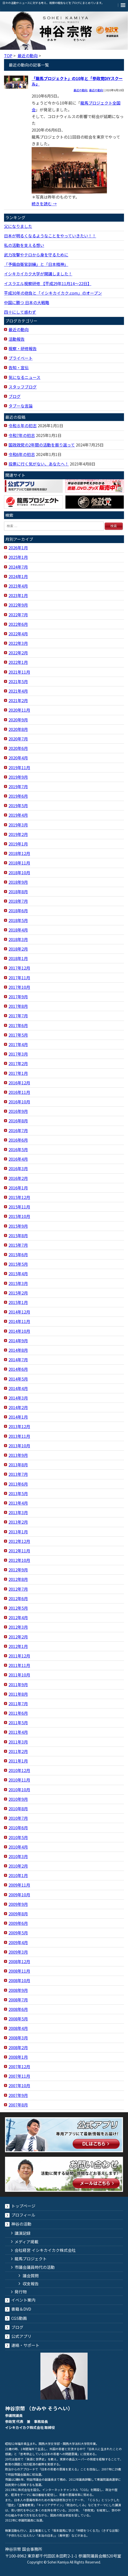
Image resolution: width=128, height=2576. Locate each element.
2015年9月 (18, 1226)
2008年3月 (18, 2038)
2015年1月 (18, 1302)
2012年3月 (18, 1627)
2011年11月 (19, 1665)
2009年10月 (19, 1895)
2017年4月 (18, 1044)
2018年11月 (19, 863)
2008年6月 (18, 2009)
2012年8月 (18, 1579)
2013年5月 (18, 1493)
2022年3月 (18, 643)
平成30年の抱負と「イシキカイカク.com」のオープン (53, 293)
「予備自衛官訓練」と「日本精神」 (36, 264)
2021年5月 (18, 681)
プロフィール (23, 2215)
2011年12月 (19, 1656)
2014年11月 (19, 1321)
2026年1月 (18, 548)
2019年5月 (18, 805)
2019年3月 (18, 825)
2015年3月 (18, 1283)
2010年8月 (18, 1809)
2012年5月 (18, 1608)
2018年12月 (19, 853)
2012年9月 (18, 1570)
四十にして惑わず (20, 312)
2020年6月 (18, 748)
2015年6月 (18, 1254)
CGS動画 (19, 2318)
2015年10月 (19, 1216)
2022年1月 (18, 662)
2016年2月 (18, 1178)
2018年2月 (18, 949)
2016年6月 (18, 1140)
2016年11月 (19, 1092)
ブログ (15, 396)
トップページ (23, 2206)
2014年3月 (18, 1398)
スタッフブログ (23, 387)
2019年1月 (18, 844)
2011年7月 (18, 1703)
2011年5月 (18, 1723)
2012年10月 (19, 1560)
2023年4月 (18, 586)
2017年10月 (19, 987)
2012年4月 (18, 1617)
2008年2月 (18, 2047)
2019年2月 (18, 834)
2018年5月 (18, 920)
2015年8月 (18, 1235)
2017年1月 (18, 1073)
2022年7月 (18, 615)
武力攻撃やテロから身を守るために (36, 255)
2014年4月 (18, 1388)
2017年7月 (18, 1016)
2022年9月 (18, 605)
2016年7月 (18, 1130)
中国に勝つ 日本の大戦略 (26, 302)
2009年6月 (18, 1923)
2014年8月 (18, 1350)
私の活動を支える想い (24, 245)
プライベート (21, 358)
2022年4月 (18, 634)
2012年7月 (18, 1589)
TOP (8, 56)
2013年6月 (18, 1484)
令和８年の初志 (23, 425)
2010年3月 (18, 1856)
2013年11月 (19, 1436)
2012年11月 (19, 1551)
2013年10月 (19, 1446)
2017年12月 (19, 968)
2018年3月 (18, 939)
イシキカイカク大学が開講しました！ (38, 274)
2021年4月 (18, 691)
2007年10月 (19, 2085)
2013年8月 (18, 1465)
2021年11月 (19, 672)
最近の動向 (28, 56)
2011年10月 (19, 1675)
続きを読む (44, 204)
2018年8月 (18, 892)
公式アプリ (21, 2336)
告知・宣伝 (19, 367)
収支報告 (31, 2284)
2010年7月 (18, 1818)
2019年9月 (18, 777)
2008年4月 (18, 2028)
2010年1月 (18, 1875)
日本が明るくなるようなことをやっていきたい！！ (50, 236)
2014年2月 (18, 1407)
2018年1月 (18, 958)
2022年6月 (18, 624)
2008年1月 (18, 2057)
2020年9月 (18, 720)
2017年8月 (18, 1006)
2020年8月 (18, 729)
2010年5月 (18, 1837)
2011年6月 (18, 1713)
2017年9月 (18, 997)
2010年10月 (19, 1790)
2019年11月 (19, 767)
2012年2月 (18, 1637)
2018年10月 (19, 873)
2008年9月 (18, 1990)
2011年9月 (18, 1684)
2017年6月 (18, 1025)
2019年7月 (18, 786)
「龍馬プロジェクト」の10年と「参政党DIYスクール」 (77, 81)
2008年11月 (19, 1971)
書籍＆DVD (21, 2309)
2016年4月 (18, 1159)
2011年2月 (18, 1751)
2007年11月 (19, 2076)
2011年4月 (18, 1732)
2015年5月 (18, 1264)
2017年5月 (18, 1035)
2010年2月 (18, 1866)
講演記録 (23, 2233)
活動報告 (17, 339)
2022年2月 (18, 653)
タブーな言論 (21, 406)
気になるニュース (24, 377)
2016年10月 (19, 1102)
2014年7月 (18, 1360)
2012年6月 (18, 1598)
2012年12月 (19, 1541)
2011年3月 (18, 1742)
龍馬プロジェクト (31, 2259)
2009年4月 (18, 1942)
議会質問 (31, 2276)
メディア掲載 (26, 2242)
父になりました (18, 226)
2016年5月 (18, 1149)
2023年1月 (18, 595)
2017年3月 (18, 1054)
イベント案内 (23, 2300)
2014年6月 (18, 1369)
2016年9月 (18, 1111)
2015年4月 (18, 1273)
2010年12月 (19, 1770)
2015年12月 (19, 1197)
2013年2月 (18, 1522)
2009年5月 (18, 1933)
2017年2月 (18, 1063)
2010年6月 (18, 1828)
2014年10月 (19, 1331)
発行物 (21, 2292)
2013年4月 (18, 1503)
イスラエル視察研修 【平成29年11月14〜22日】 (47, 283)
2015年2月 (18, 1293)
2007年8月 (18, 2105)
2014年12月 (19, 1312)
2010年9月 (18, 1799)
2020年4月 (18, 758)
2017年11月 (19, 978)
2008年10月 (19, 1980)
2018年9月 (18, 882)
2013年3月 (18, 1512)
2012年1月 (18, 1646)
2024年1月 (18, 576)
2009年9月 (18, 1904)
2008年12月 (19, 1961)
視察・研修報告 (23, 348)
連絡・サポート (25, 2345)
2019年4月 (18, 815)
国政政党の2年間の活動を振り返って (42, 445)
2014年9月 (18, 1341)
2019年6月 (18, 796)
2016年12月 (19, 1083)
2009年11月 (19, 1885)
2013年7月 (18, 1474)
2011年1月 (18, 1761)
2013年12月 (19, 1426)
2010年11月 (19, 1780)
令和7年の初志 (22, 435)
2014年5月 (18, 1379)
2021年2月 (18, 700)
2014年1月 (18, 1417)
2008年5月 (18, 2019)
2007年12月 (19, 2066)
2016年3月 (18, 1168)
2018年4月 (18, 930)
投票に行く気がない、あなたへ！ (39, 464)
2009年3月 (18, 1952)
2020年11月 (19, 710)
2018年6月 (18, 911)
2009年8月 (18, 1914)
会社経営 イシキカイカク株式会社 (45, 2250)
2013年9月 (18, 1455)
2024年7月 (18, 567)
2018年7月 (18, 901)
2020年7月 (18, 739)
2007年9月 (18, 2095)
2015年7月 (18, 1245)
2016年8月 (18, 1121)
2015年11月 (19, 1207)
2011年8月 (18, 1694)
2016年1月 (18, 1188)
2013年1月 (18, 1532)
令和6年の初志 (22, 454)
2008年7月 (18, 2000)
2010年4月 (18, 1847)
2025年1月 (18, 557)
